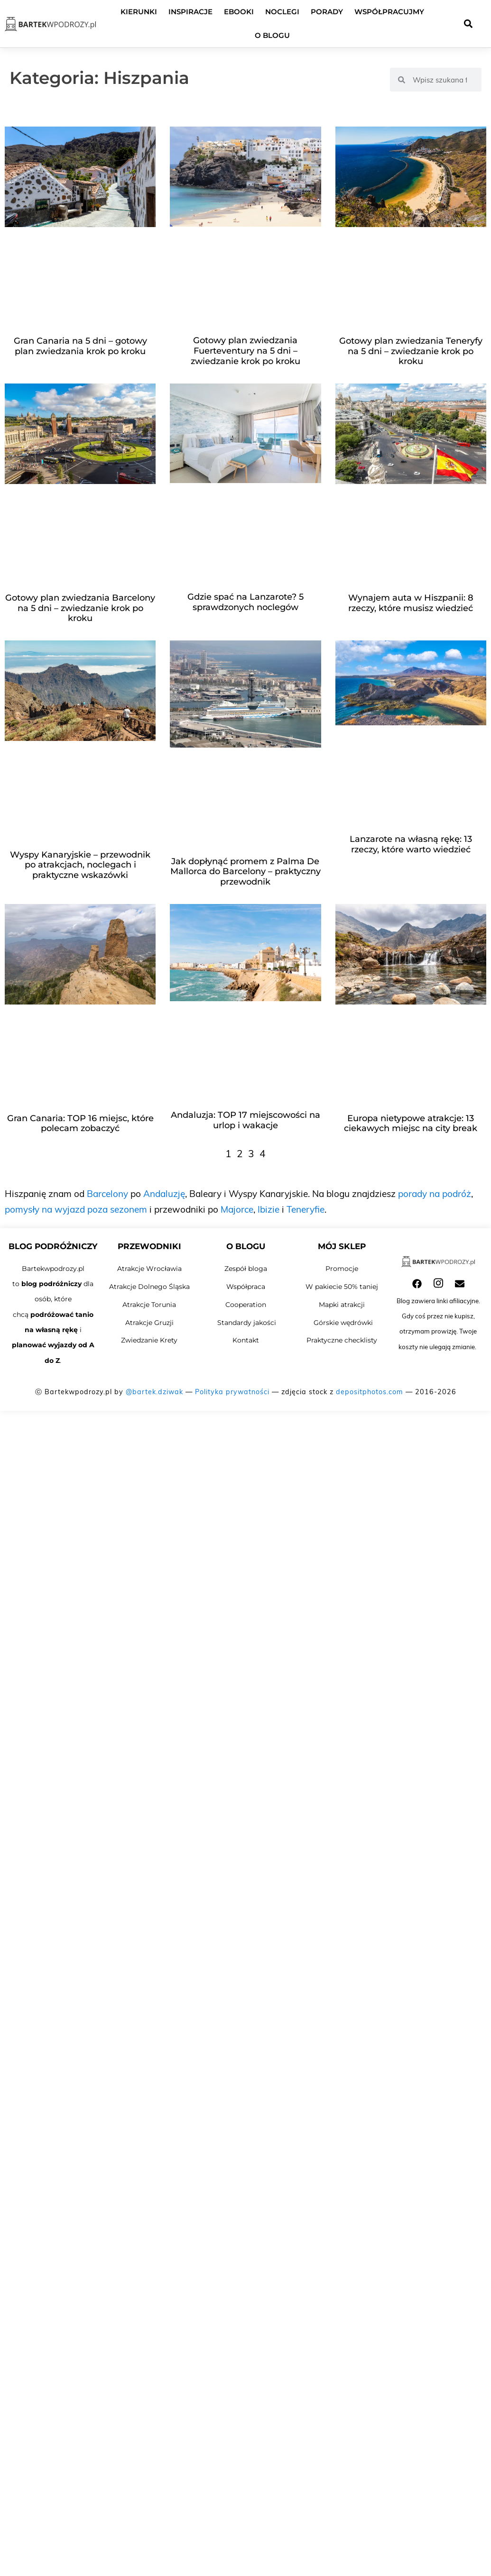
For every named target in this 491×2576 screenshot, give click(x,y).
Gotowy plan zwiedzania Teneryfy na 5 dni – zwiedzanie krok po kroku (410, 351)
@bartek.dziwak (154, 1392)
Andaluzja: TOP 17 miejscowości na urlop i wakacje (245, 1120)
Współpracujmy (389, 11)
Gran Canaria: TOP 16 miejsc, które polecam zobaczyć (80, 1123)
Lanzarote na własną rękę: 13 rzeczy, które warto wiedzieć (411, 844)
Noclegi (282, 11)
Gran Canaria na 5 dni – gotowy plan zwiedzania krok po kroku (80, 346)
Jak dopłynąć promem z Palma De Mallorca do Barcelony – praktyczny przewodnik (245, 871)
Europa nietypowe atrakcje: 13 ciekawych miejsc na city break (410, 1123)
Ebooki (239, 11)
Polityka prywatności (232, 1392)
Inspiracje (190, 11)
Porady (327, 11)
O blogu (272, 35)
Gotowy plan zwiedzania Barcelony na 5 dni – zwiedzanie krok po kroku (80, 608)
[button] (468, 24)
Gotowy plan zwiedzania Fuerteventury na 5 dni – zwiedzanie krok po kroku (245, 350)
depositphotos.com (369, 1392)
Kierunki (138, 11)
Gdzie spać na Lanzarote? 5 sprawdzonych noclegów (245, 602)
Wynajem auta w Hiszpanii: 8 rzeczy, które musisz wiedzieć (410, 603)
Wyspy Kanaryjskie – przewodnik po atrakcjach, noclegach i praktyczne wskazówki (80, 865)
